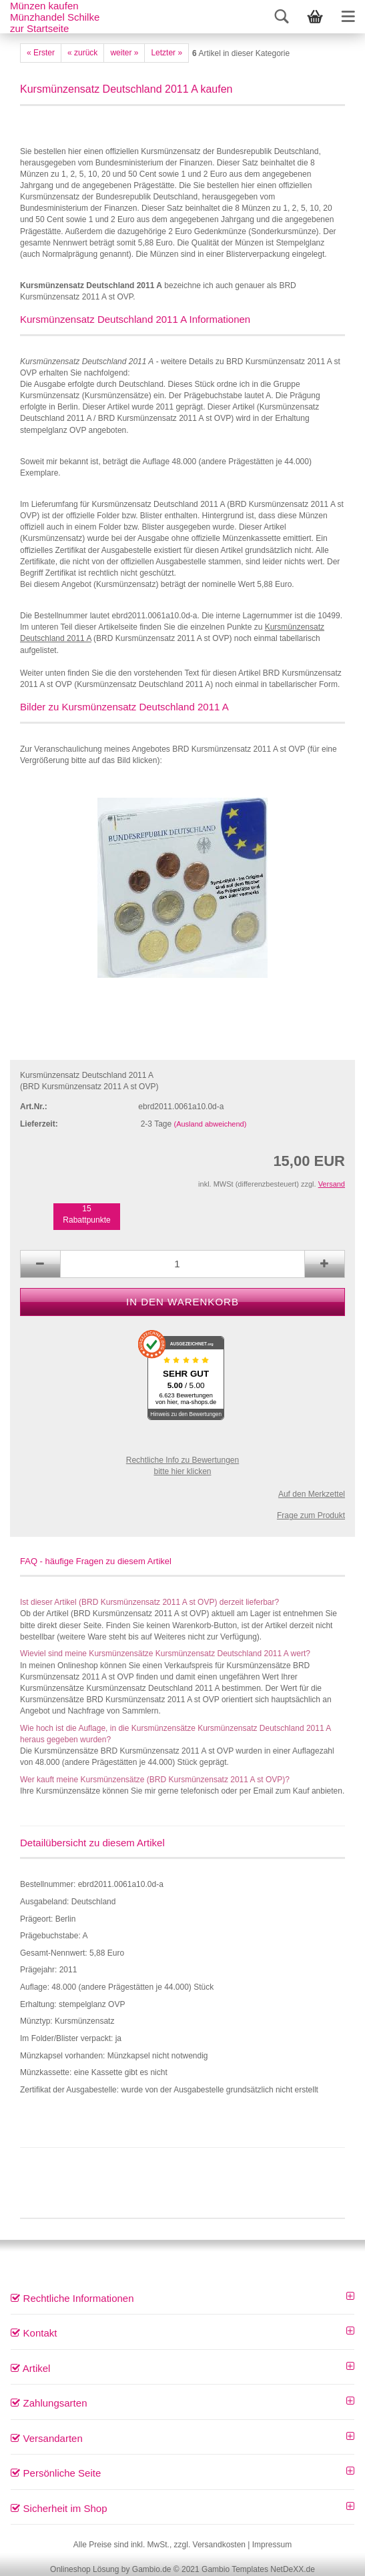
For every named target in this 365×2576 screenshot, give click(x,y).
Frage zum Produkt (311, 1515)
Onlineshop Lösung (84, 2569)
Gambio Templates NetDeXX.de (258, 2569)
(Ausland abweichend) (210, 1124)
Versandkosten (219, 2544)
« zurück (82, 52)
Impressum (272, 2544)
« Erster (41, 52)
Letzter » (166, 52)
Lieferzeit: (39, 1124)
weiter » (124, 52)
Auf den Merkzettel (311, 1494)
